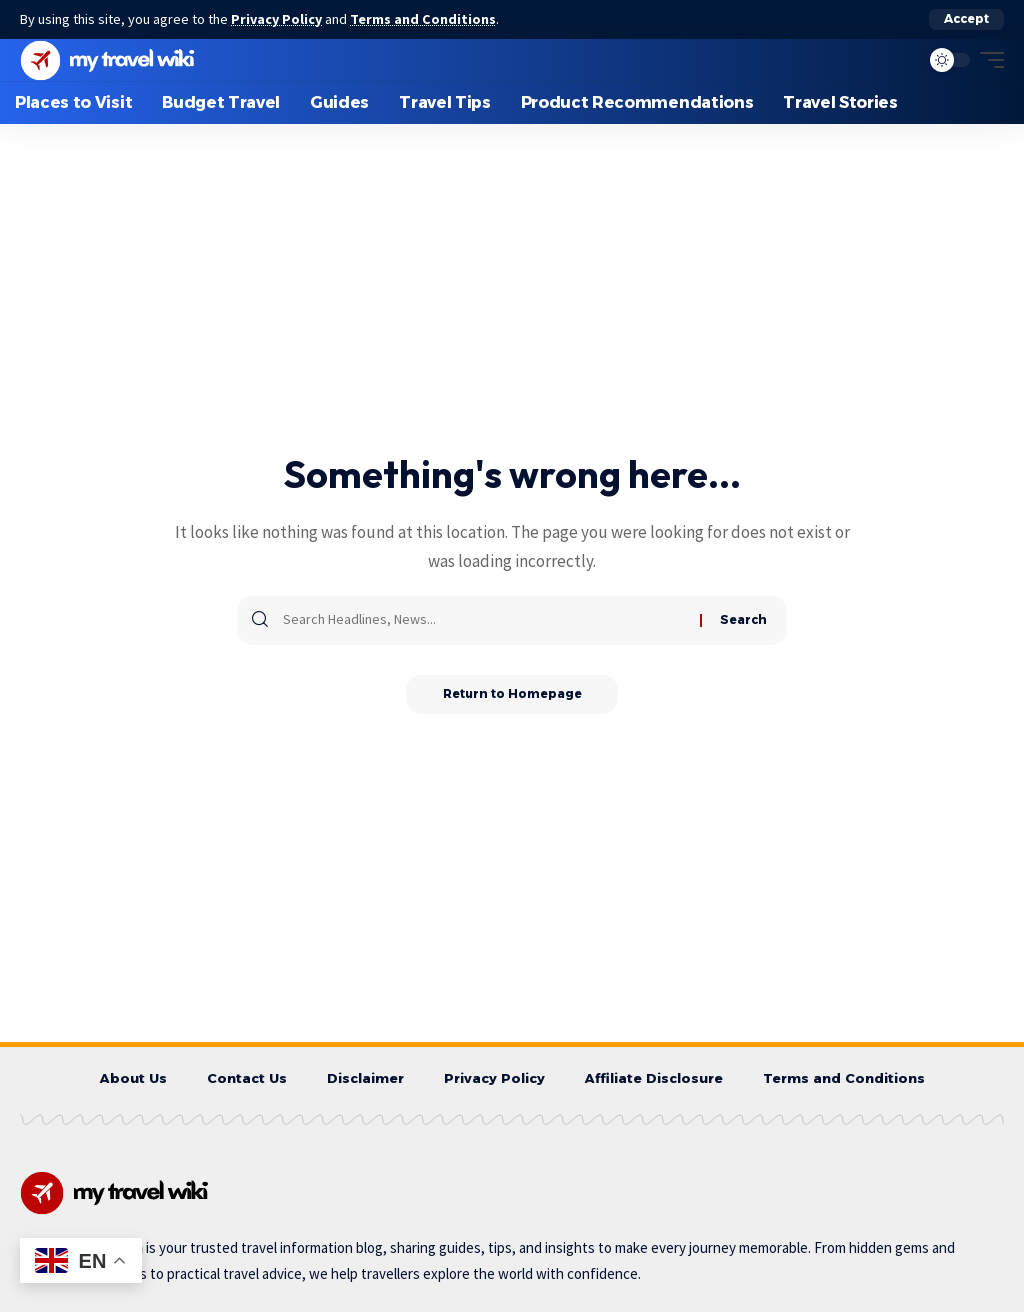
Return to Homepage (512, 693)
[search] (899, 59)
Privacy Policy (278, 19)
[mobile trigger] (987, 59)
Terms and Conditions (426, 19)
